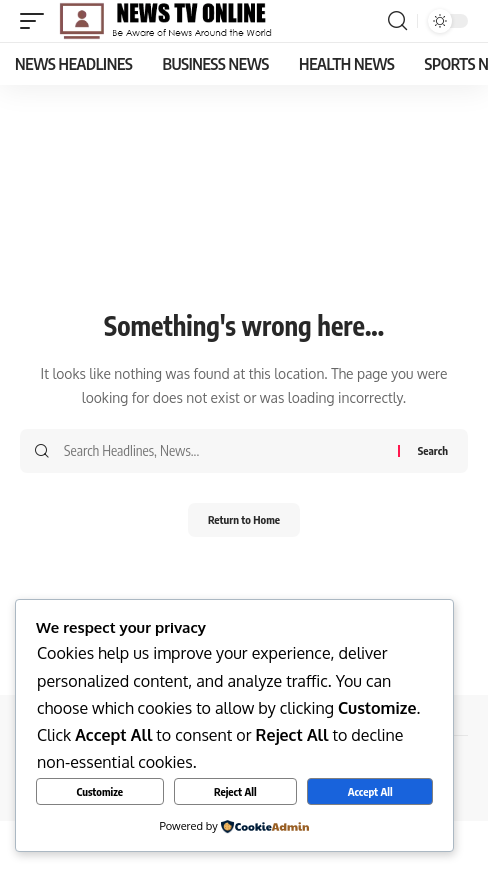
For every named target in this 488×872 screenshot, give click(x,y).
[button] (37, 21)
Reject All (235, 791)
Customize (99, 791)
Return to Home (244, 519)
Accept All (370, 791)
